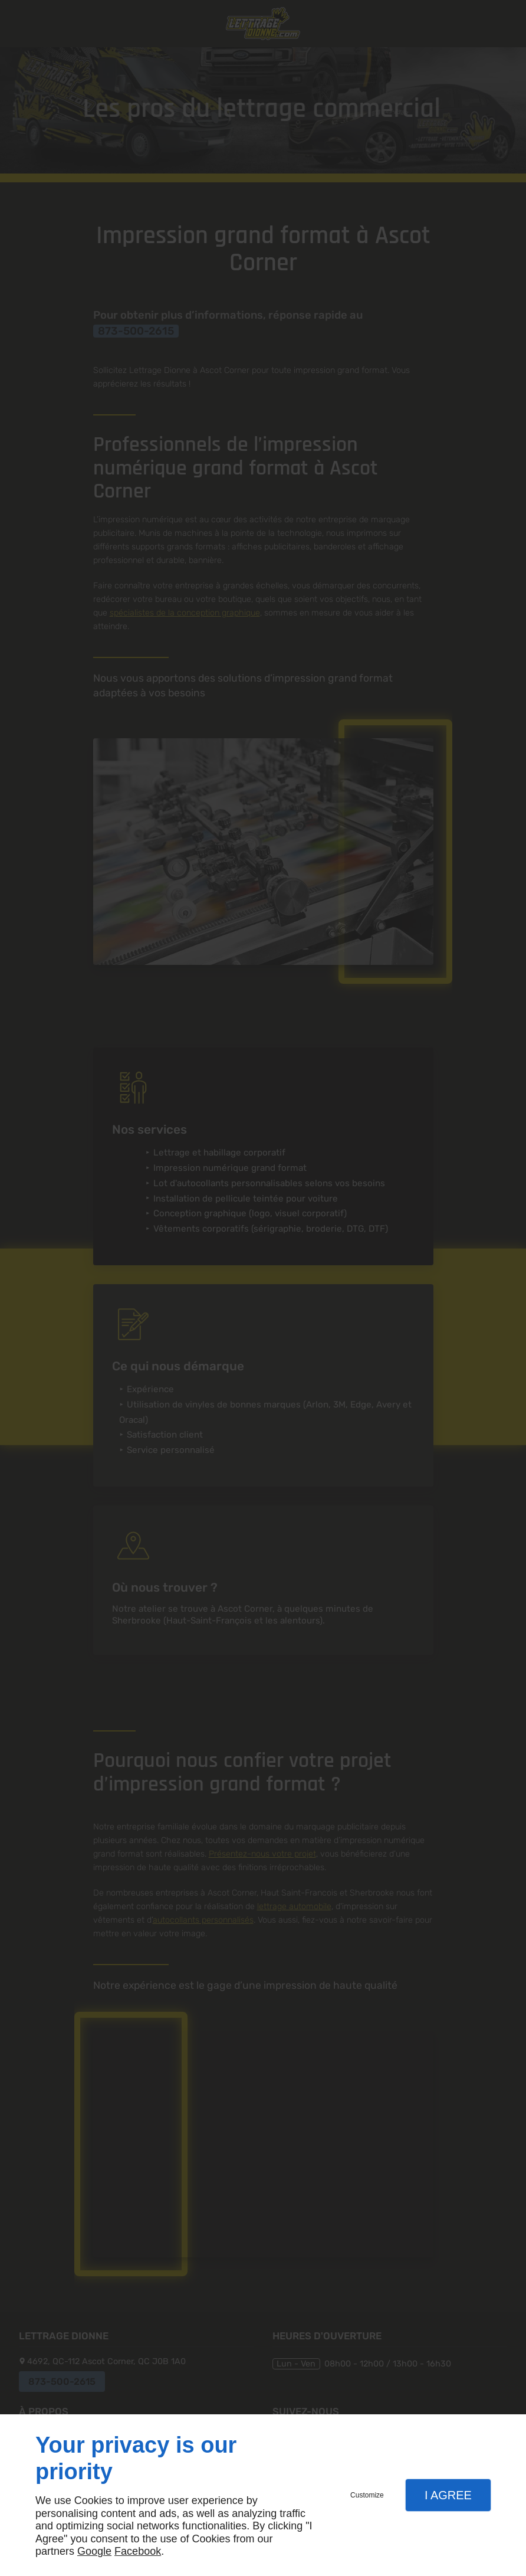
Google (94, 2551)
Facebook (137, 2551)
